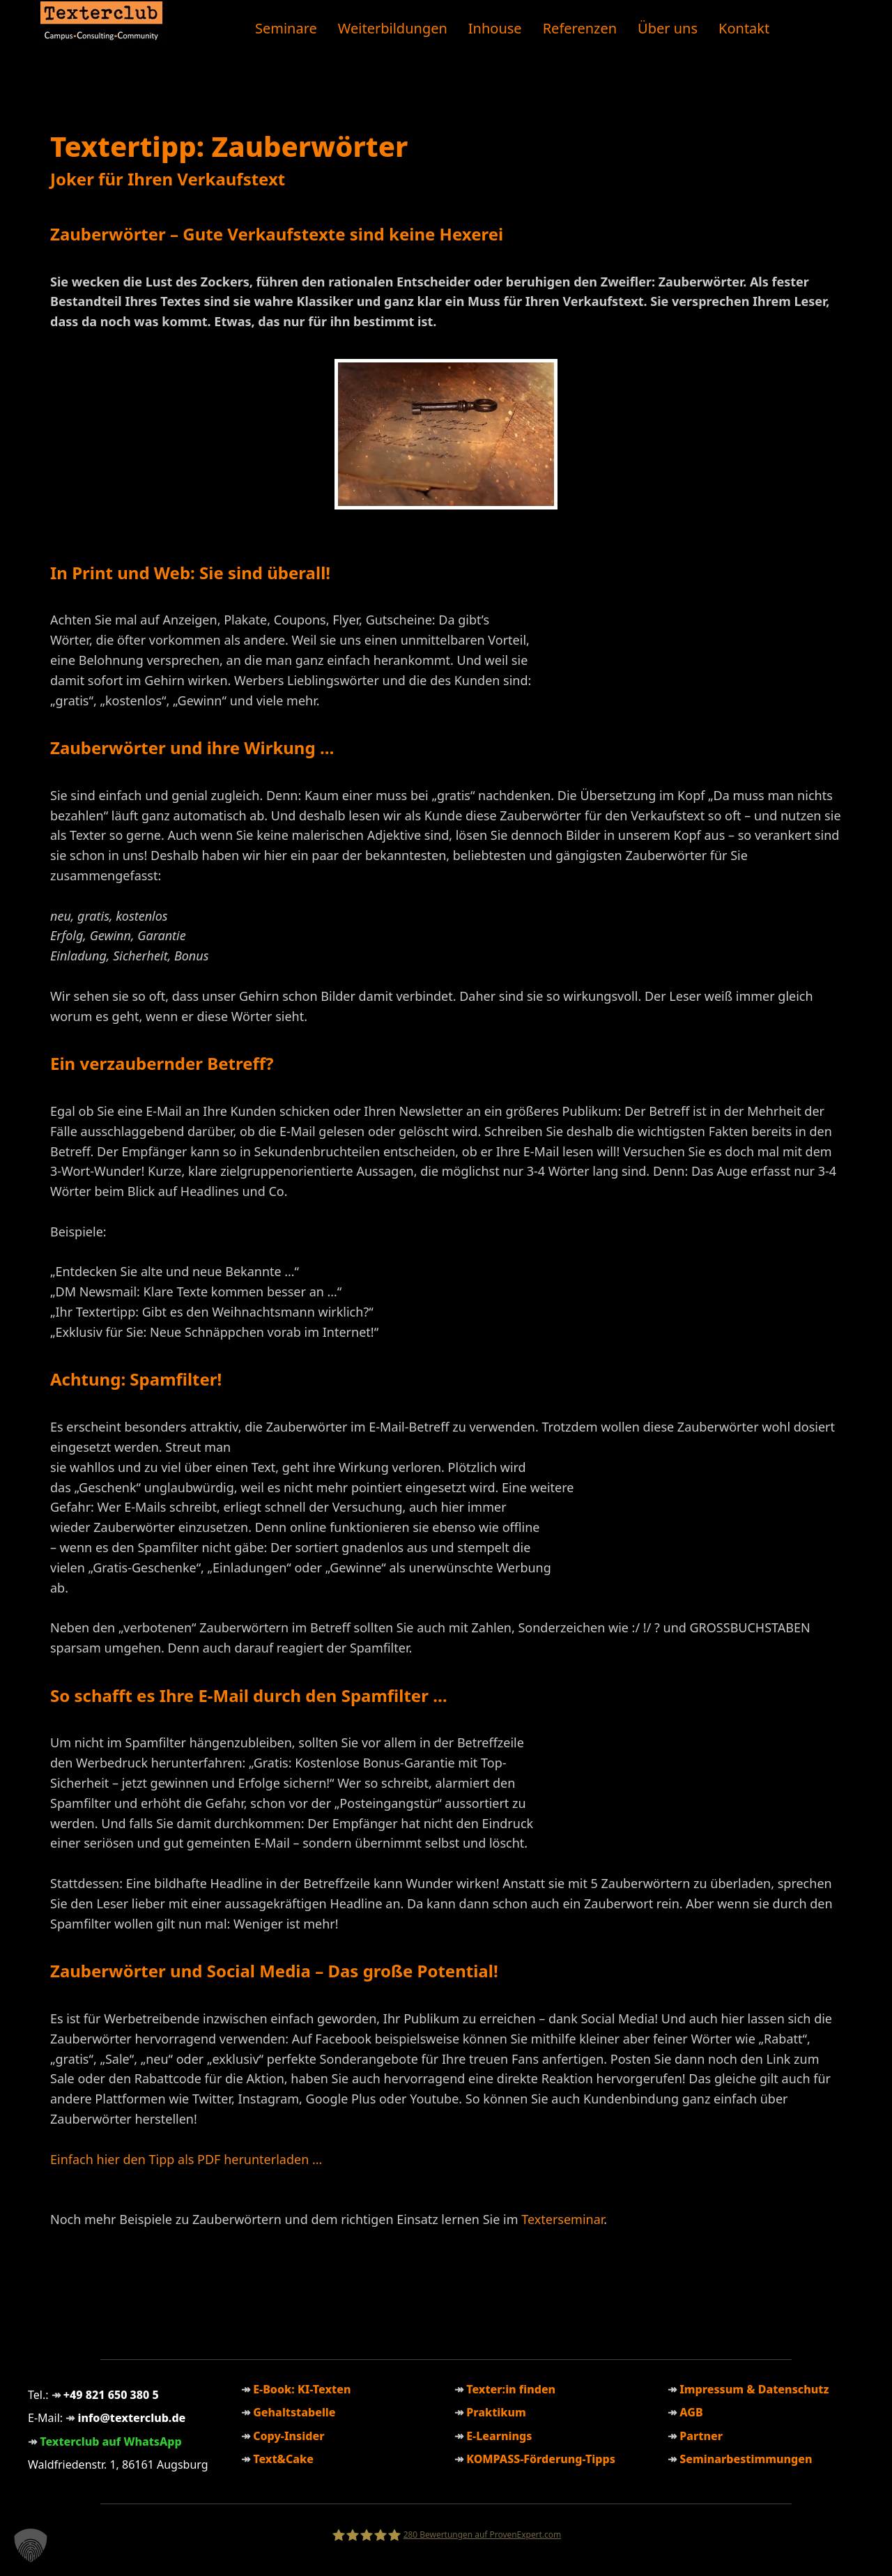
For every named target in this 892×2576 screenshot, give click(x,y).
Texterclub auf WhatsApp (111, 2441)
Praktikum (496, 2412)
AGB (690, 2412)
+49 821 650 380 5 (111, 2394)
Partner (701, 2436)
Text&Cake (283, 2459)
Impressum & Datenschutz (754, 2389)
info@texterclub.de (131, 2417)
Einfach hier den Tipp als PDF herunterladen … (186, 2159)
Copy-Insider (288, 2436)
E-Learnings (499, 2436)
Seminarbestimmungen (745, 2459)
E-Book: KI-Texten (302, 2389)
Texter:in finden (510, 2389)
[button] (30, 2545)
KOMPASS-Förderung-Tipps (540, 2459)
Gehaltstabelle (294, 2412)
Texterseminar (562, 2219)
